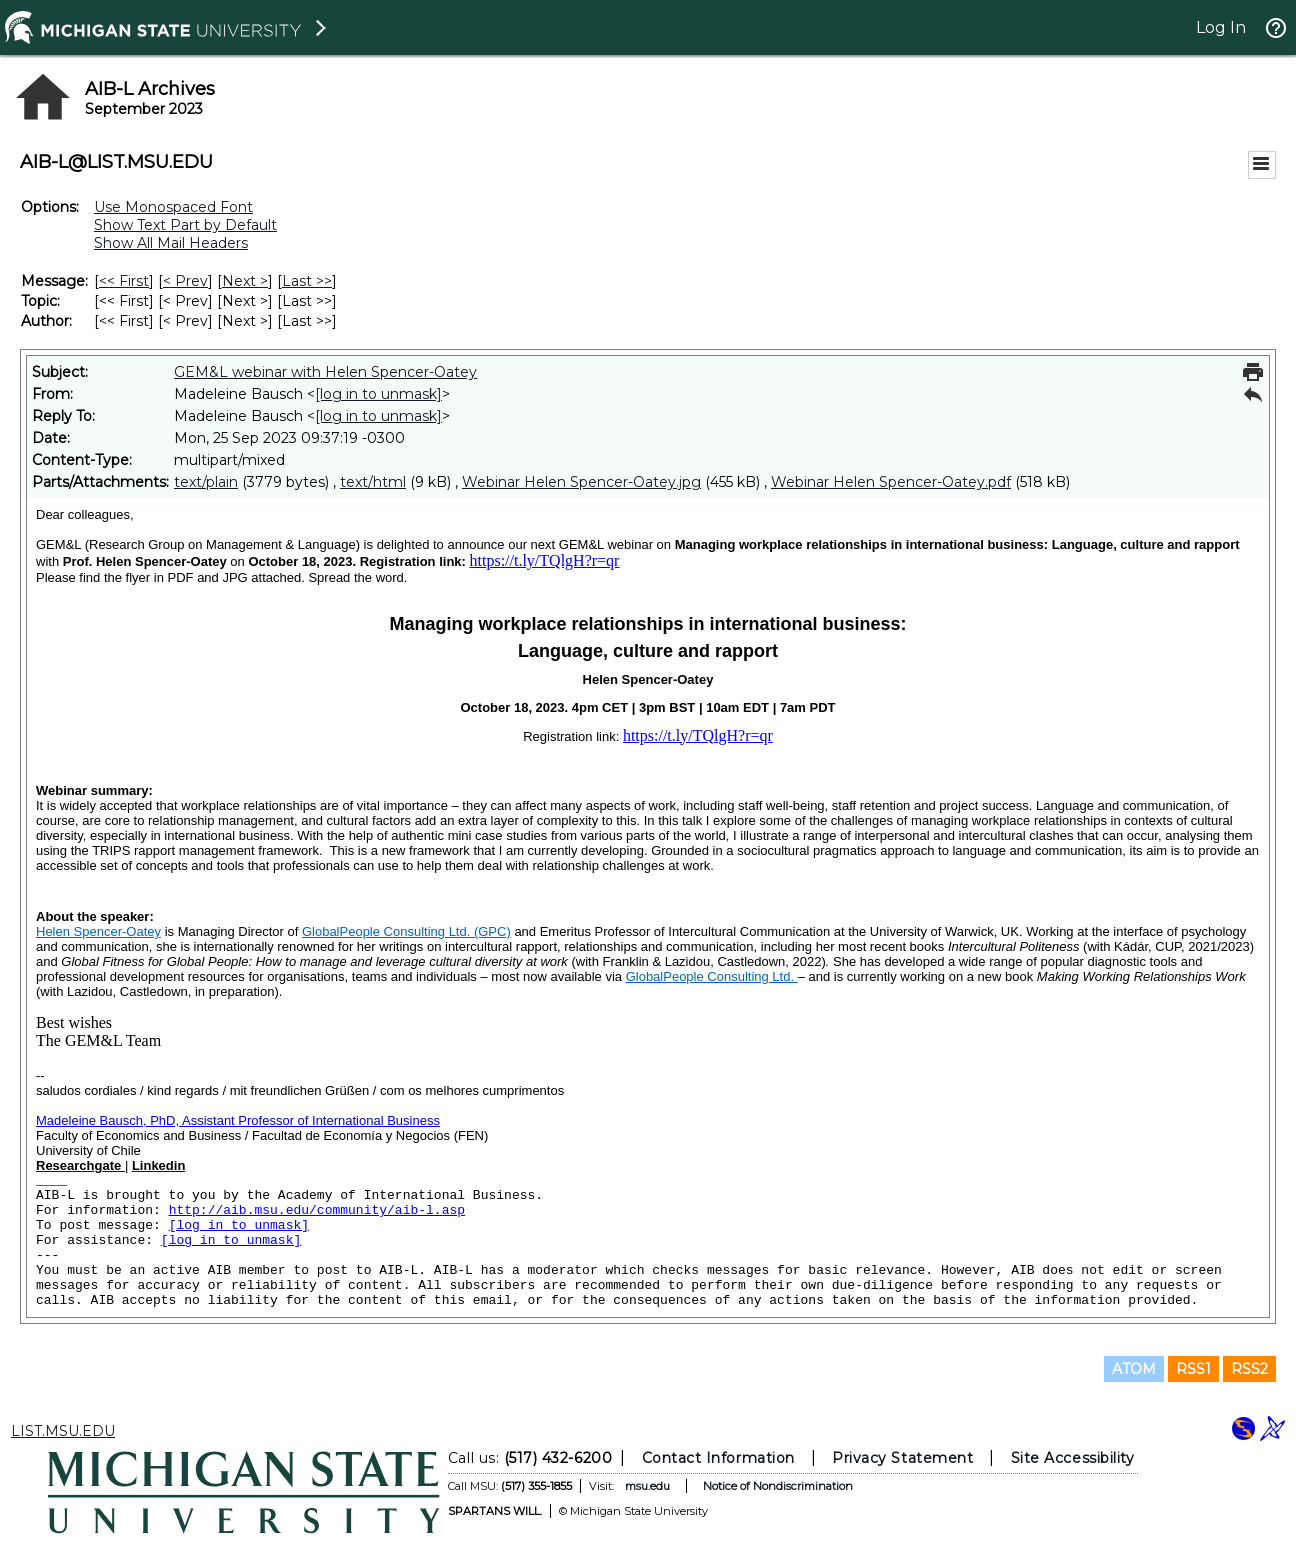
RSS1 (1193, 1369)
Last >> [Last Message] (307, 281)
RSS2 (1249, 1369)
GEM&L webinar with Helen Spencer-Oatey (325, 372)
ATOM (1134, 1369)
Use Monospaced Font (173, 207)
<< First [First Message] (124, 281)
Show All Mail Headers (171, 243)
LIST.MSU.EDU (63, 1431)
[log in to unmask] (378, 394)
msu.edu (647, 1486)
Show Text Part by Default (185, 225)
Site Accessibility (1073, 1458)
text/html (373, 482)
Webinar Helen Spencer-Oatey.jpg (581, 482)
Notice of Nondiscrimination (778, 1486)
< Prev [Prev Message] (185, 281)
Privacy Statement (902, 1458)
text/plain (206, 482)
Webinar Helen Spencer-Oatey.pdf (891, 482)
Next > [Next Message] (245, 281)
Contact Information (718, 1458)
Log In (1221, 27)
